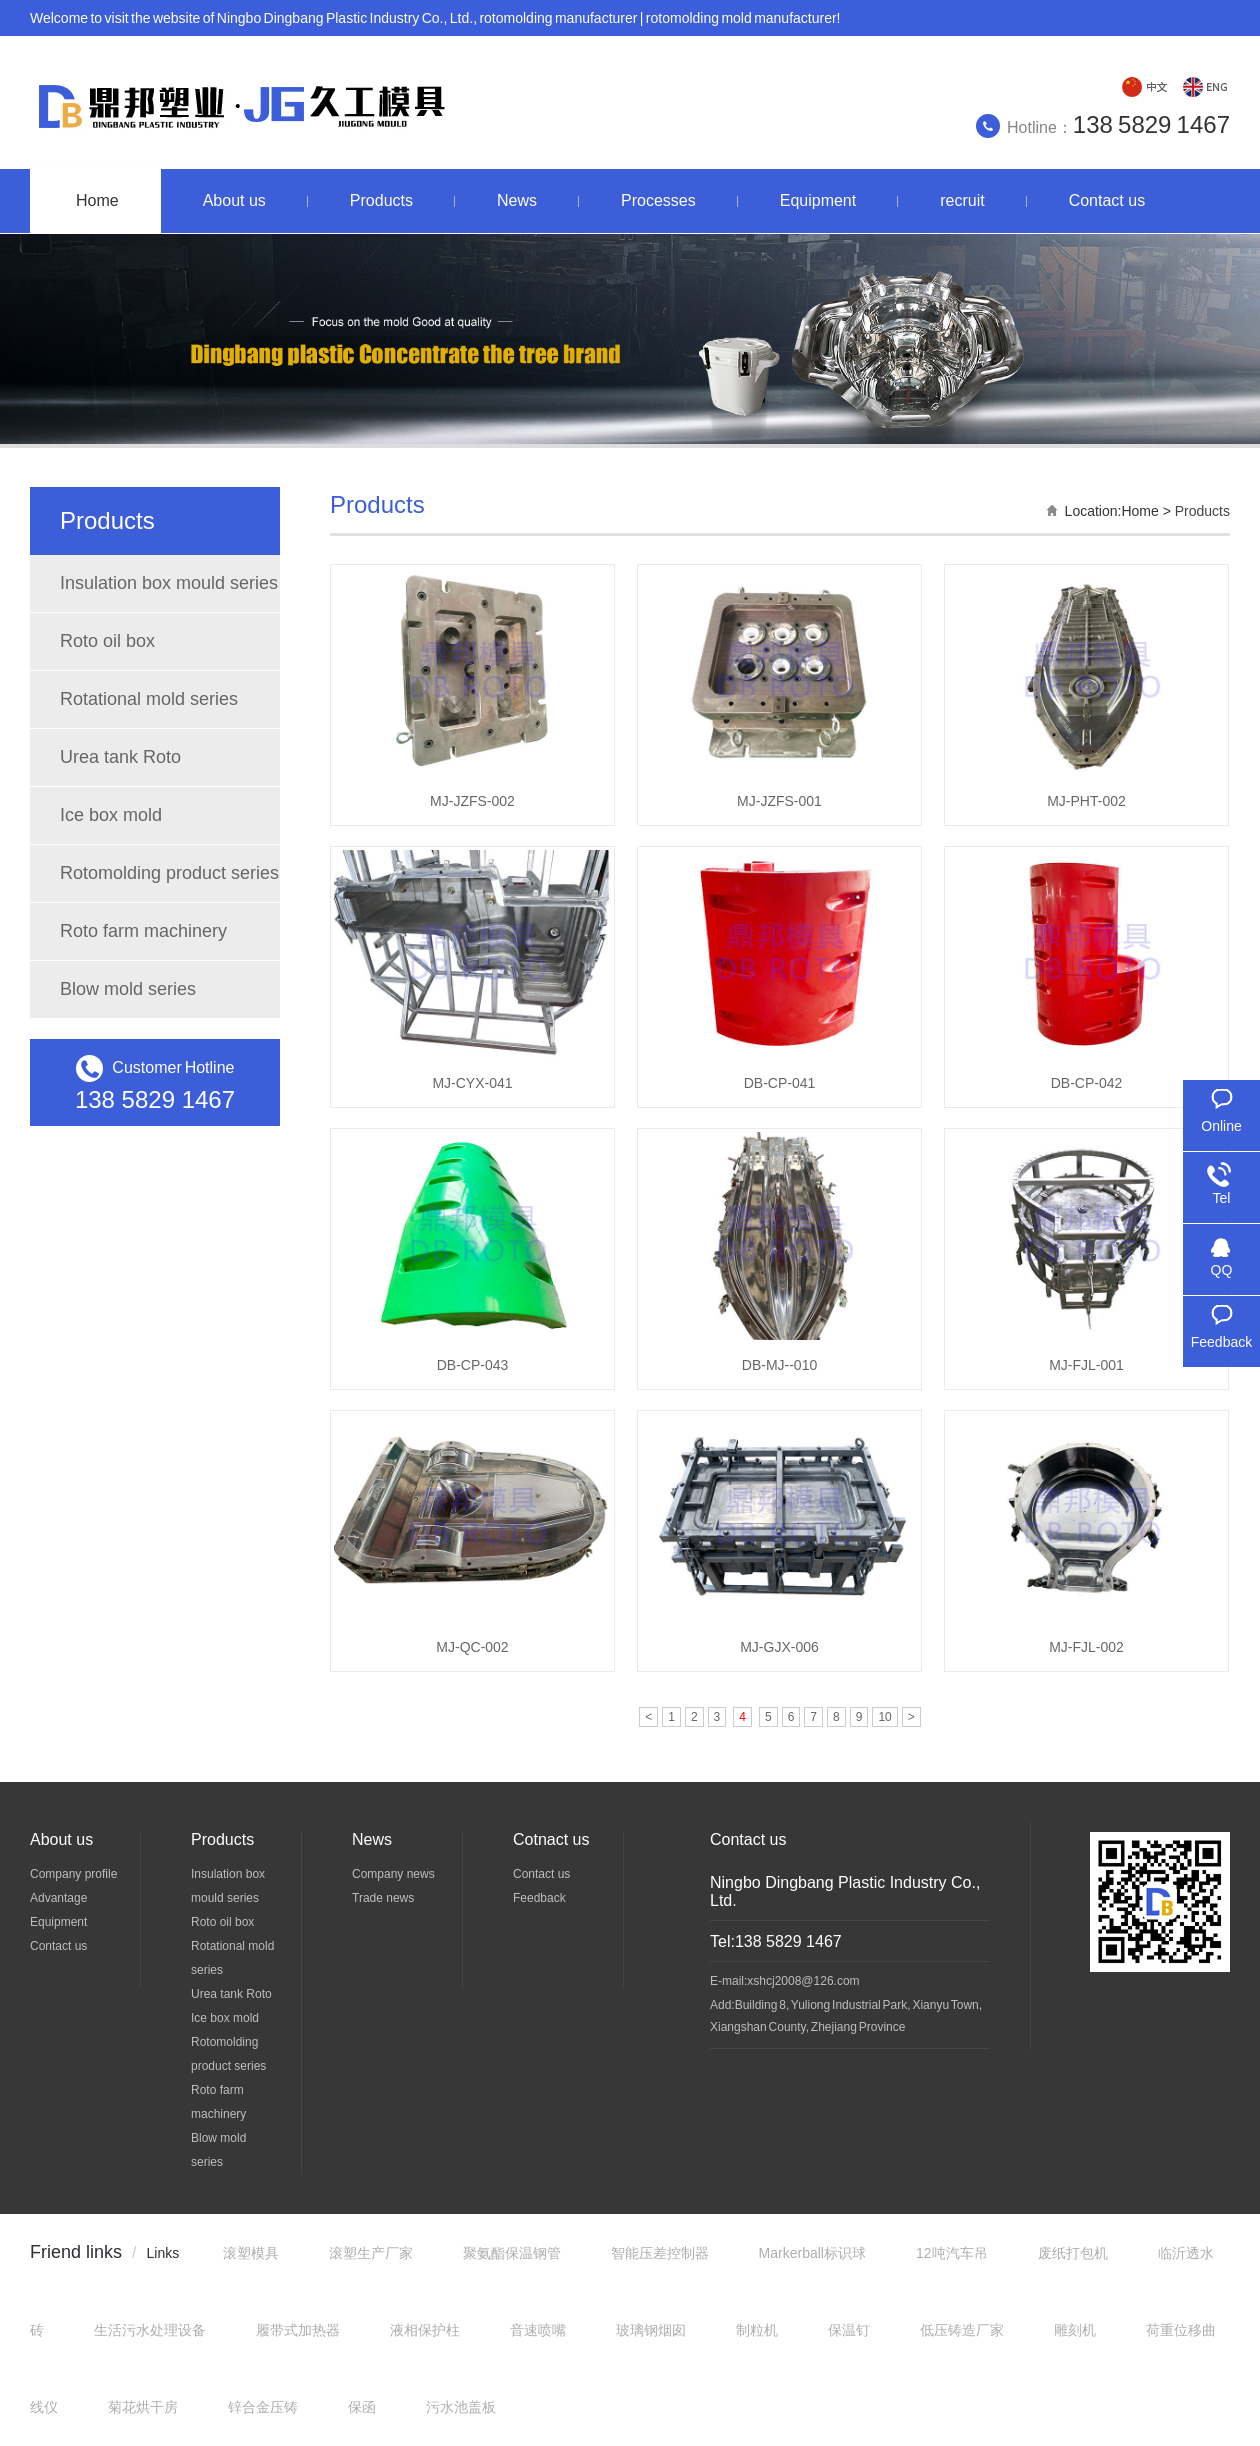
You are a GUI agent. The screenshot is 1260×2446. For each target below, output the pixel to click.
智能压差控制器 (660, 2253)
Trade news (383, 1898)
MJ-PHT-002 (1086, 801)
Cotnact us (551, 1839)
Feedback (539, 1898)
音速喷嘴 (538, 2330)
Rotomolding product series (169, 873)
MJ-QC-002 (472, 1647)
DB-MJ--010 (779, 1365)
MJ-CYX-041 (472, 1083)
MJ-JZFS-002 (472, 801)
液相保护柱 (425, 2330)
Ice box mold (111, 815)
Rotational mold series (149, 699)
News (372, 1839)
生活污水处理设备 (150, 2330)
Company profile (73, 1874)
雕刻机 (1075, 2330)
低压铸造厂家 (962, 2330)
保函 (362, 2407)
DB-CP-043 (473, 1365)
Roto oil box (107, 641)
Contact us (58, 1946)
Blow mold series (128, 989)
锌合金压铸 (263, 2407)
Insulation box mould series (169, 583)
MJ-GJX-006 (779, 1647)
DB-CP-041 (780, 1083)
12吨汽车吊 (952, 2253)
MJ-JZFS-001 (779, 801)
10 (884, 1717)
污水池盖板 (461, 2407)
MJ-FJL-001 (1086, 1365)
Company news (393, 1874)
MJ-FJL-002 (1086, 1647)
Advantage (58, 1898)
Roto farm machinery (143, 931)
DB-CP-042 (1087, 1083)
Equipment (58, 1922)
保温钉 (849, 2330)
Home (1139, 511)
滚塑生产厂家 (371, 2253)
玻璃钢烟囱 (651, 2330)
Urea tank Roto (120, 757)
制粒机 (757, 2330)
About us (61, 1839)
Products (1202, 511)
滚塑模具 (251, 2253)
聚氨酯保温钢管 (512, 2253)
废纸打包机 (1073, 2253)
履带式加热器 (298, 2330)
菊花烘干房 (143, 2407)
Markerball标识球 (812, 2253)
